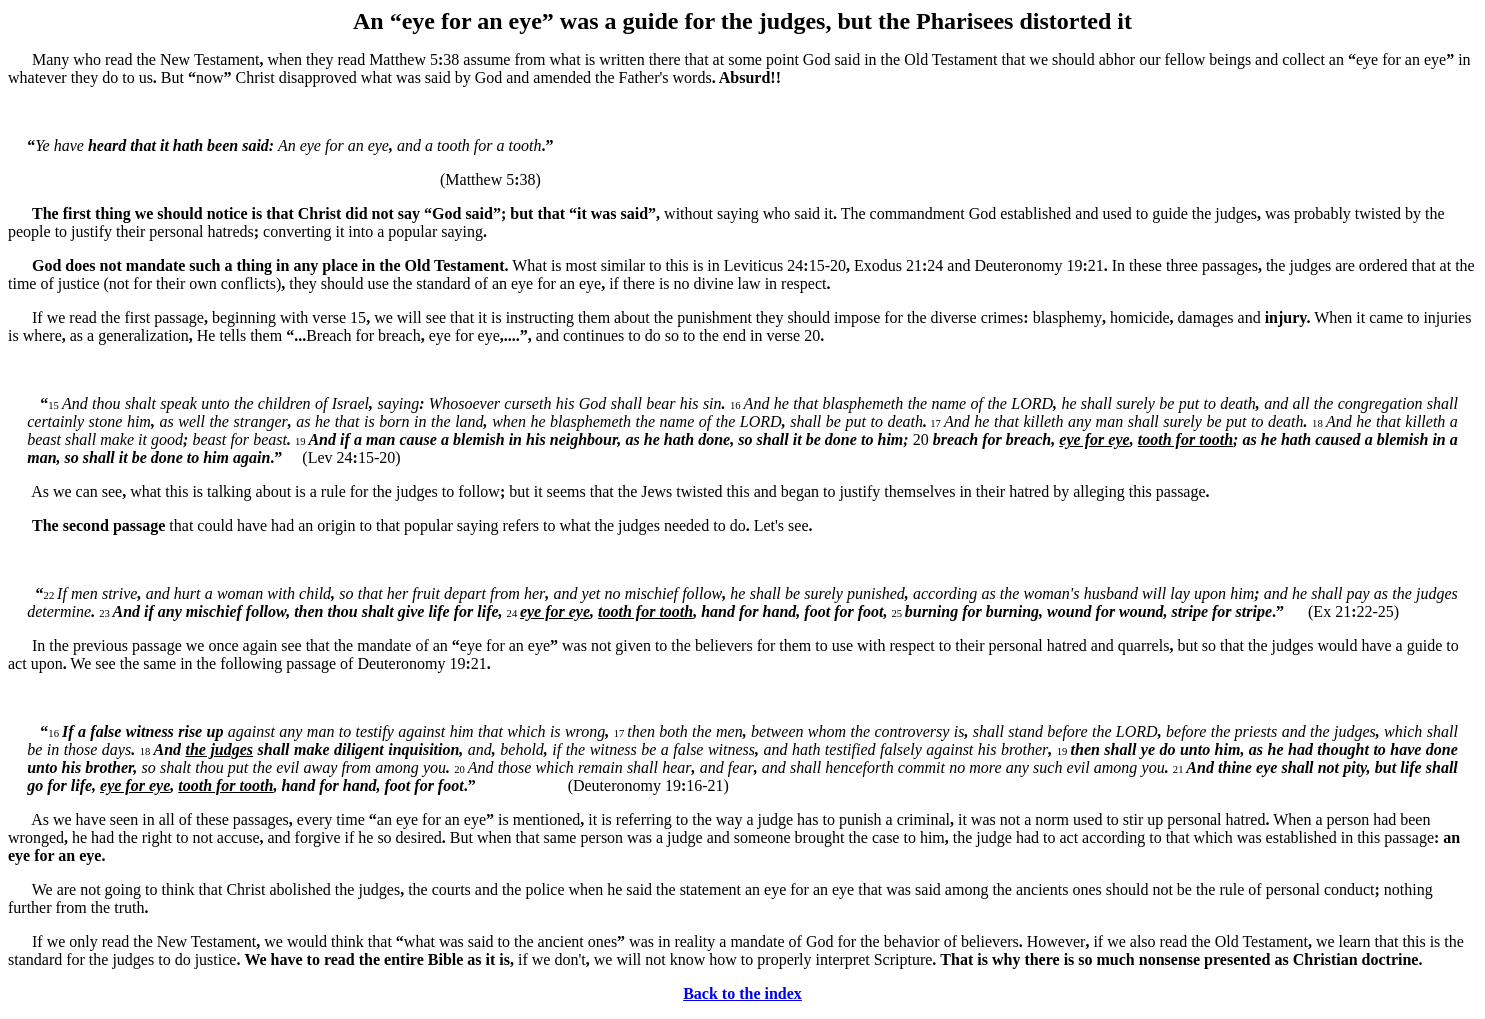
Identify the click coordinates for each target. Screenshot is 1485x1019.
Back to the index (742, 993)
